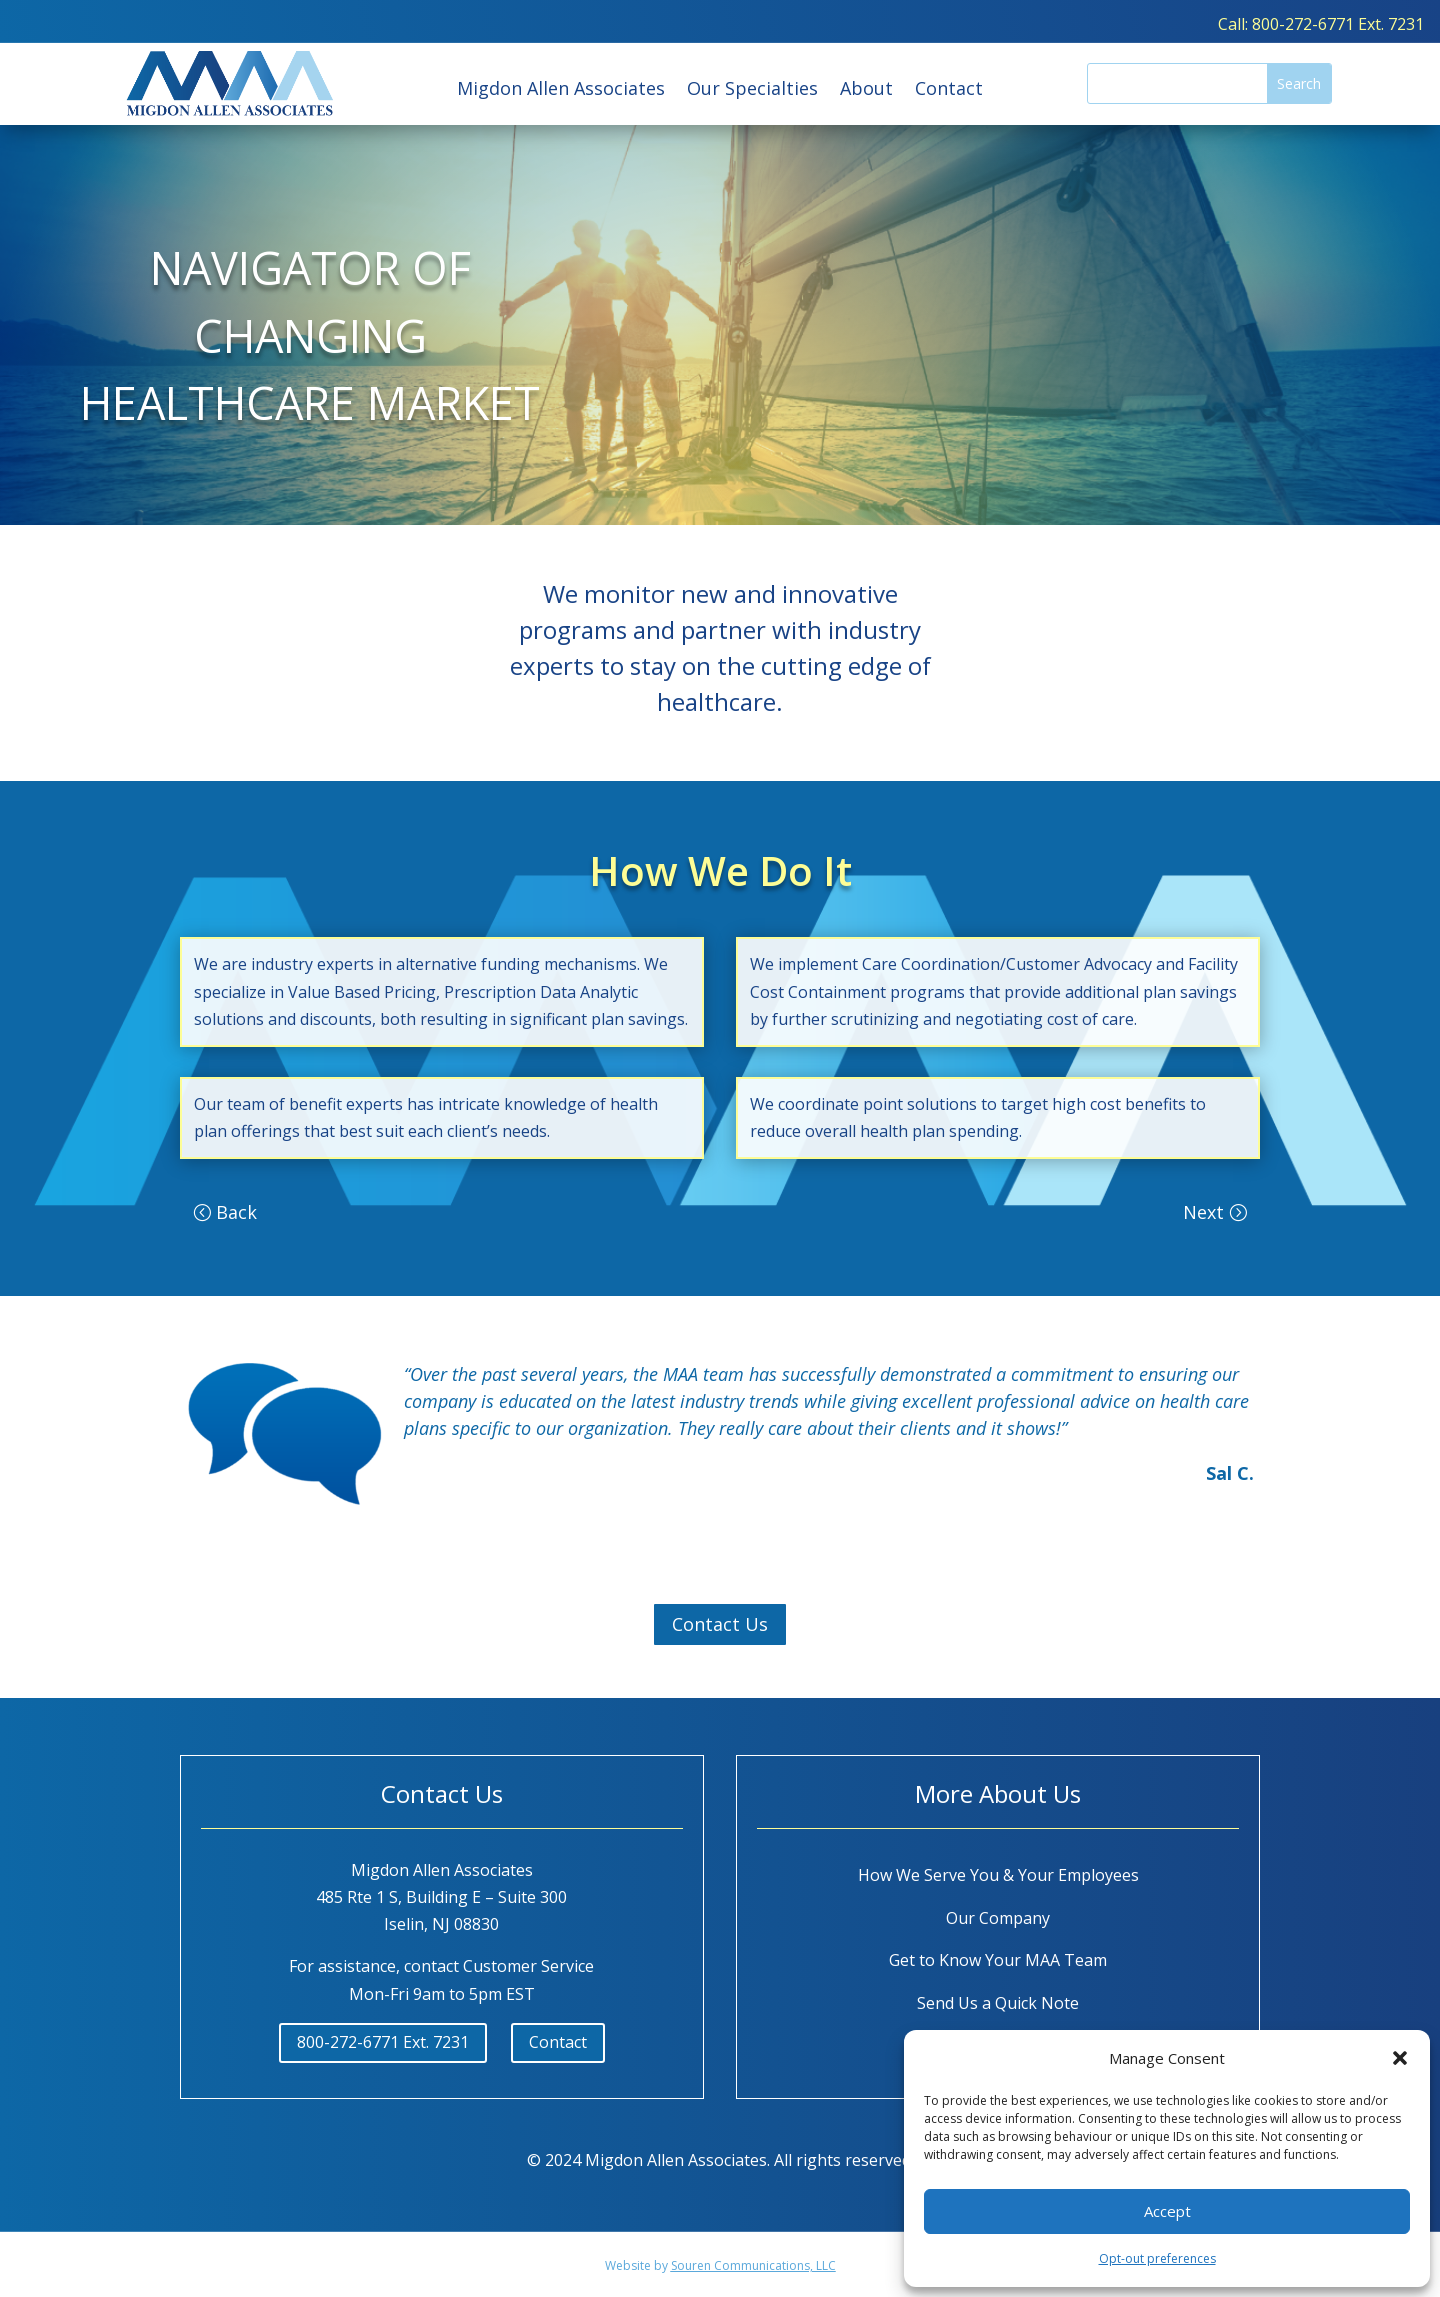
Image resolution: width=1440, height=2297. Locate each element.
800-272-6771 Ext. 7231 (383, 2042)
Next (1203, 1212)
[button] (1400, 2058)
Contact (949, 90)
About (866, 90)
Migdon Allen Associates (561, 90)
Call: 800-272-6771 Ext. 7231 (1321, 24)
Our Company (998, 1918)
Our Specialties (752, 90)
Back (236, 1212)
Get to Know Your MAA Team (998, 1960)
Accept (1167, 2211)
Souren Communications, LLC (753, 2265)
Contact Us (720, 1624)
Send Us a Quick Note (998, 2003)
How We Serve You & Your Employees (998, 1875)
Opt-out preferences (1157, 2258)
